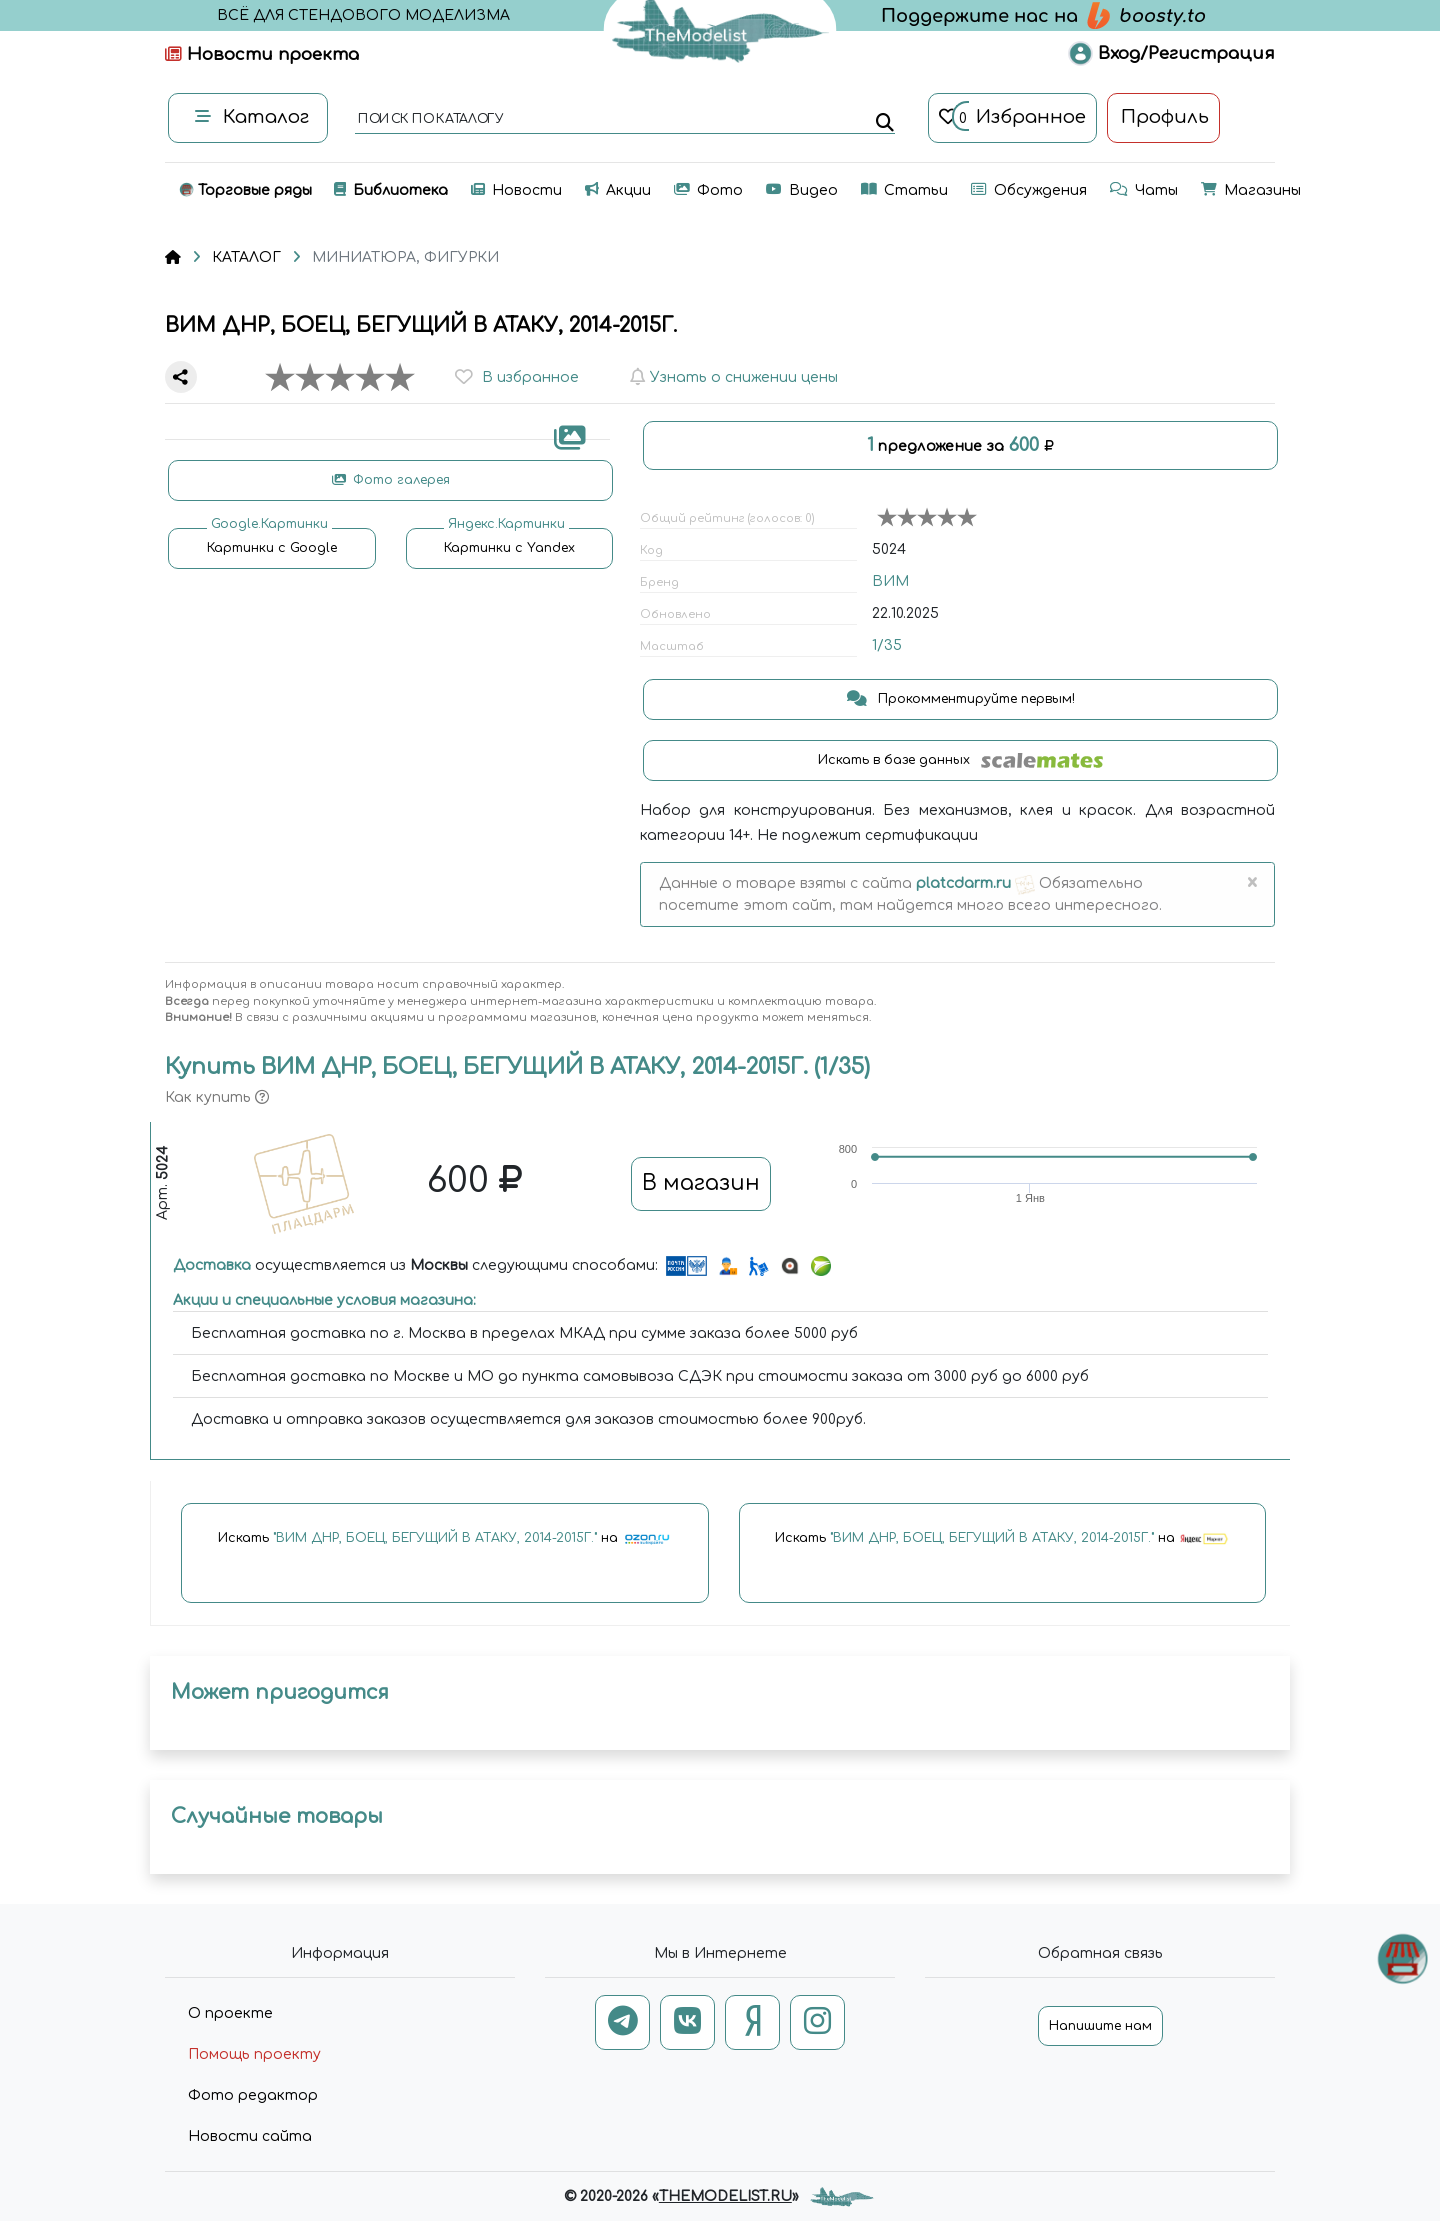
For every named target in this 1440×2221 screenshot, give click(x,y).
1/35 (887, 645)
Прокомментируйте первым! (961, 699)
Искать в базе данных (960, 760)
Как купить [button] (217, 1097)
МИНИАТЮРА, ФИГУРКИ (405, 257)
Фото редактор (253, 2095)
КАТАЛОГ (246, 257)
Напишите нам (1100, 2026)
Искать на (445, 1539)
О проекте (230, 2013)
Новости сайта (250, 2136)
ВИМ (890, 581)
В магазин (701, 1183)
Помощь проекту (254, 2054)
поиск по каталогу (429, 120)
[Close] (1251, 884)
